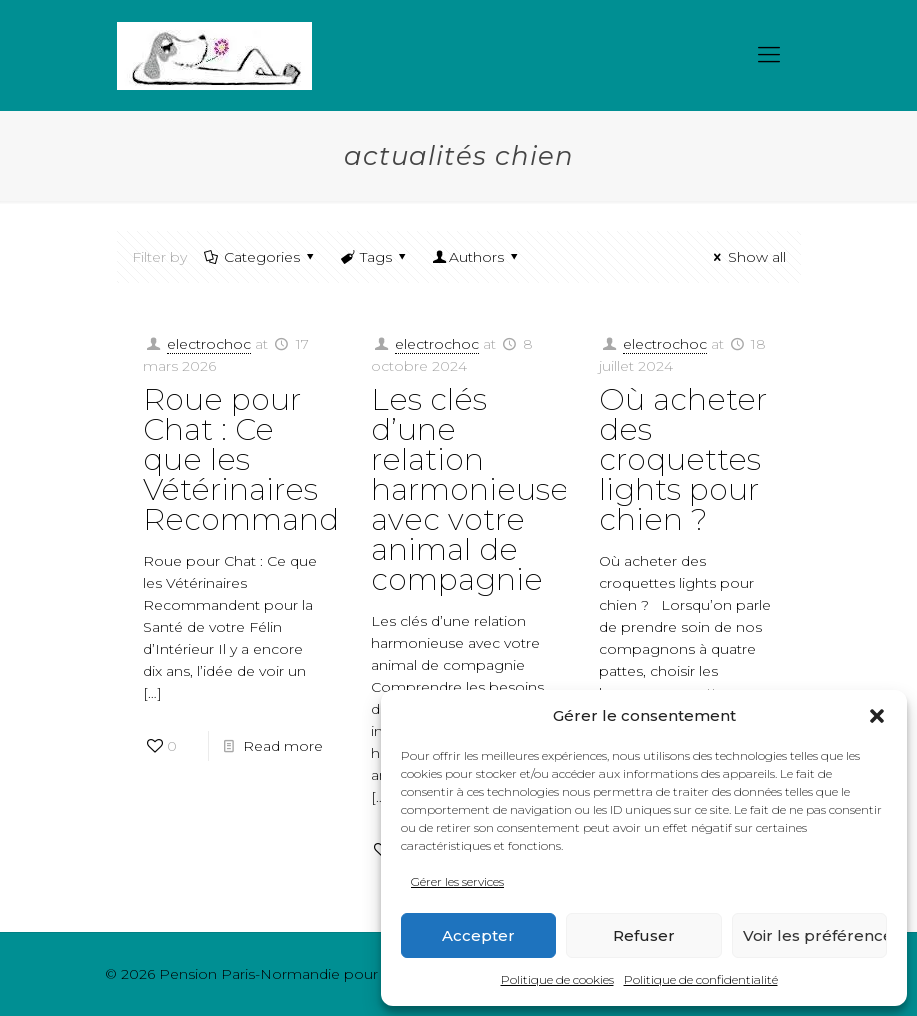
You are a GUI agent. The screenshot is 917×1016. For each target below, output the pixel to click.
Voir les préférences (815, 935)
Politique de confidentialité (701, 979)
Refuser (644, 935)
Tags (375, 257)
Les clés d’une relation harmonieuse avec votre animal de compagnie (470, 489)
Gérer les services (457, 881)
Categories (261, 257)
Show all (747, 257)
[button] (877, 716)
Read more (283, 746)
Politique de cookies (557, 979)
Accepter (478, 935)
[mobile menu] (769, 55)
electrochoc (209, 344)
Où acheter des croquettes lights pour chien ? (683, 459)
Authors (477, 257)
